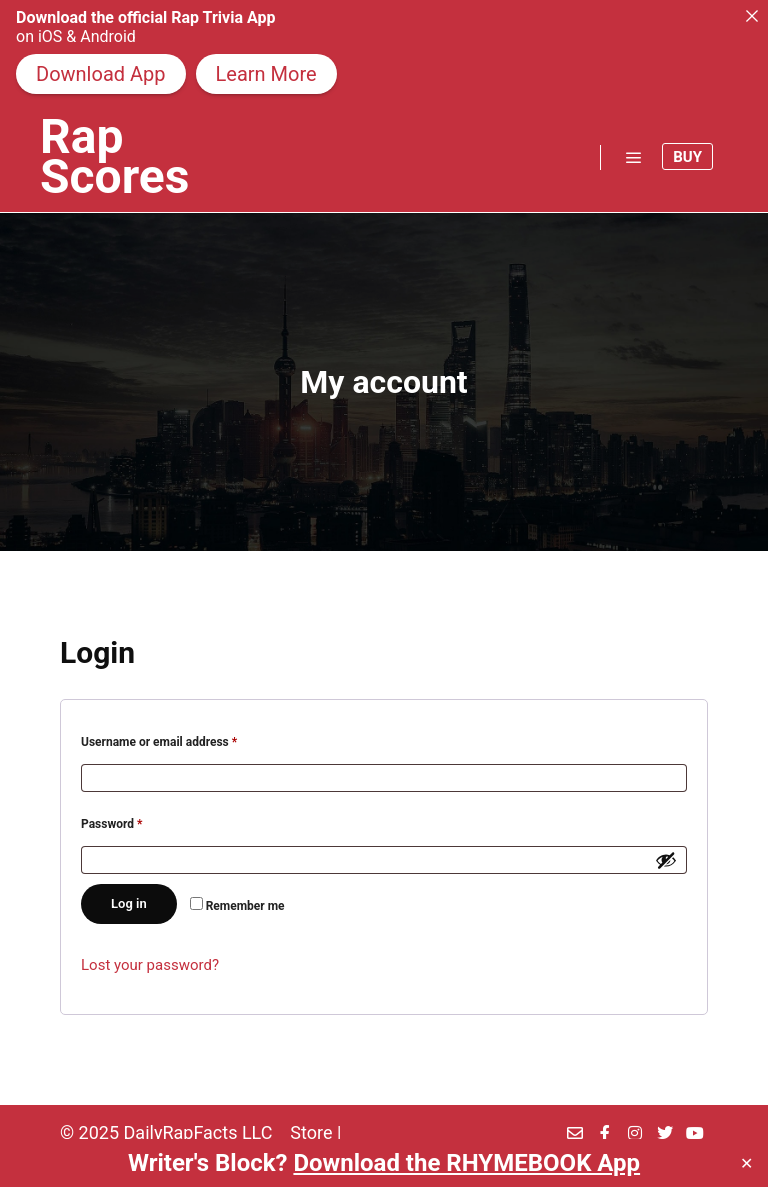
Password (135, 821)
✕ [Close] (746, 1163)
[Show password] (666, 860)
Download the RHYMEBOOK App (466, 1163)
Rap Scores (114, 156)
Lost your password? (150, 965)
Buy (687, 157)
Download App (101, 74)
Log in (129, 903)
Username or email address (183, 739)
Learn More (266, 74)
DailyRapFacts (181, 1132)
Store (311, 1132)
